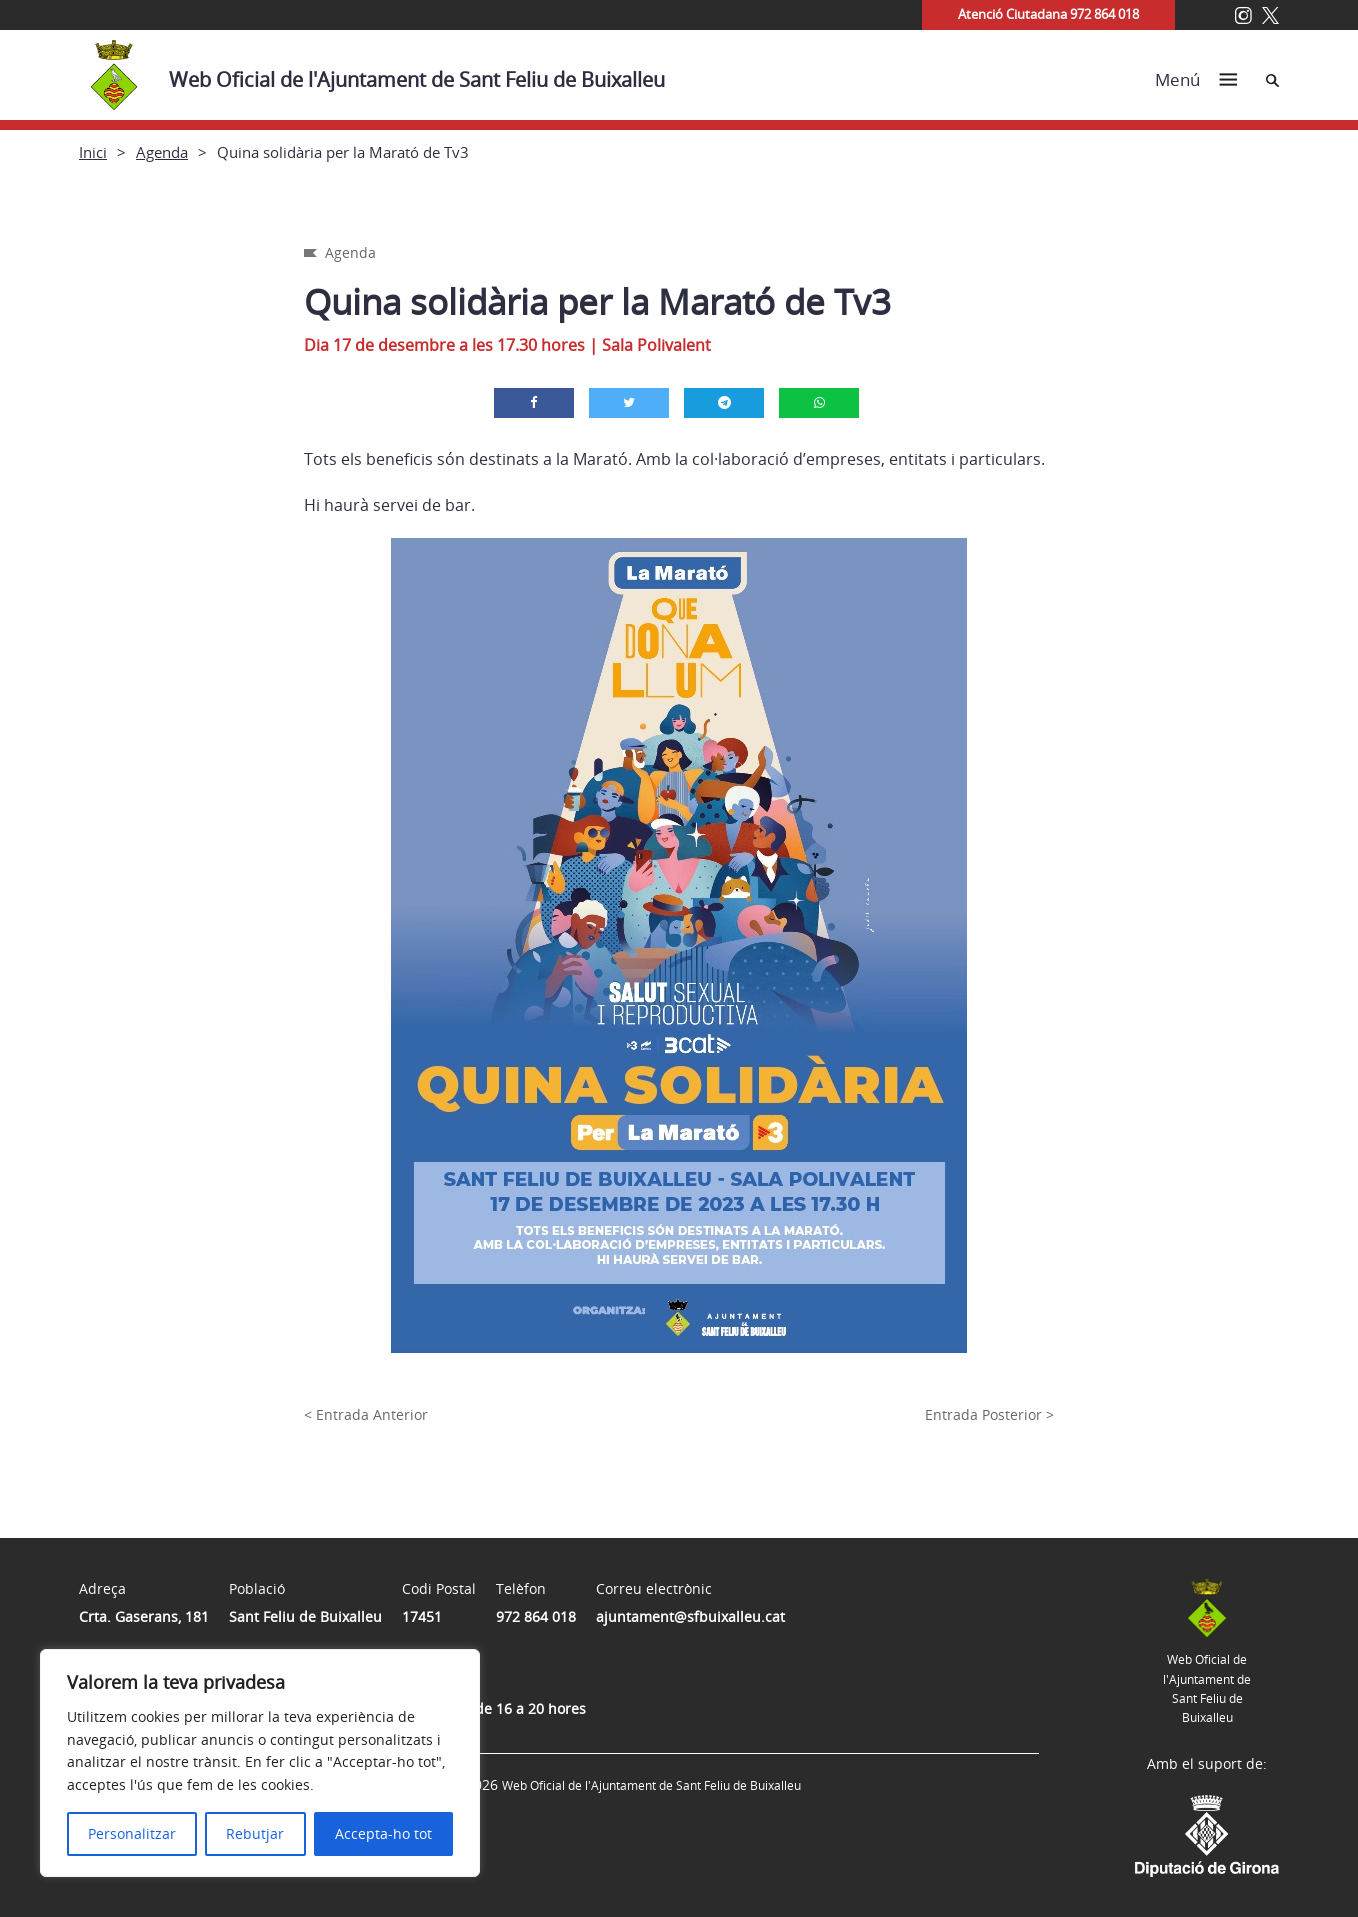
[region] (260, 1763)
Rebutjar (255, 1833)
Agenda (162, 152)
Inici (93, 152)
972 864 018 (536, 1616)
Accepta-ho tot (383, 1833)
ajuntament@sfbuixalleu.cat (690, 1616)
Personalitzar (132, 1833)
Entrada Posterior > (989, 1414)
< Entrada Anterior (366, 1414)
